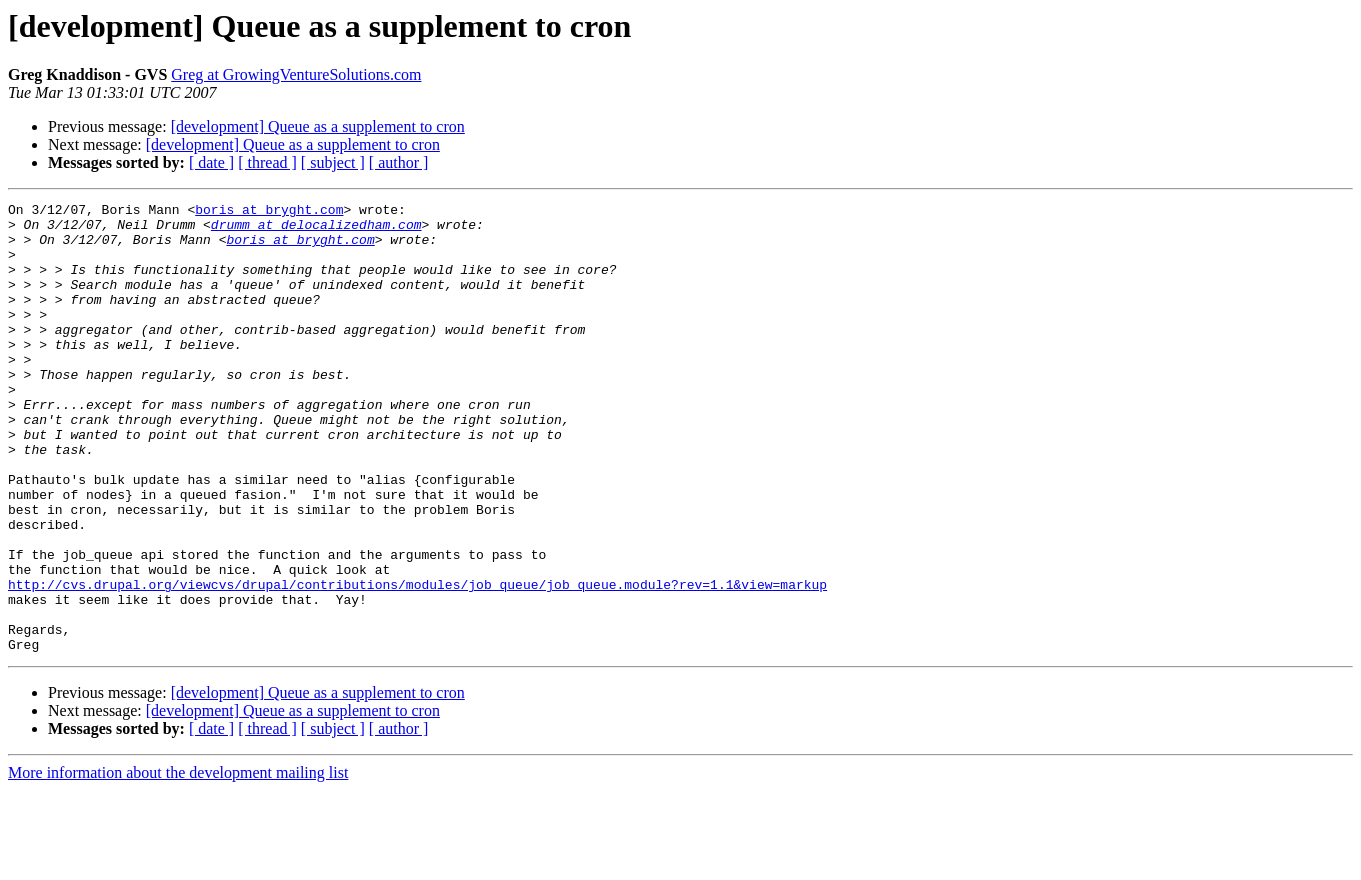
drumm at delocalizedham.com (316, 230)
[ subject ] (333, 162)
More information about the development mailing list (178, 862)
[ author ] (399, 162)
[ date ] (211, 162)
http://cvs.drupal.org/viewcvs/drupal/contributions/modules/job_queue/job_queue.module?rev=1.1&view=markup (417, 662)
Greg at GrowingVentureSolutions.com (296, 74)
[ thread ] (267, 162)
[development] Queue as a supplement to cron (318, 126)
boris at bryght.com (269, 212)
